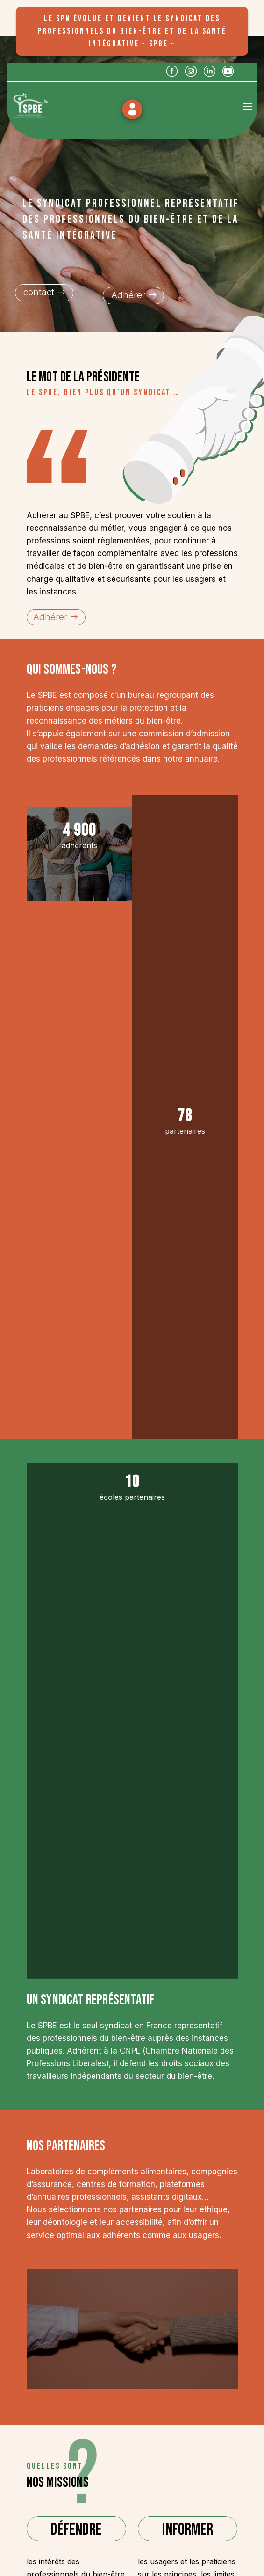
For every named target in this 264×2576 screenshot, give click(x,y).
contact (38, 292)
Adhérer (128, 295)
